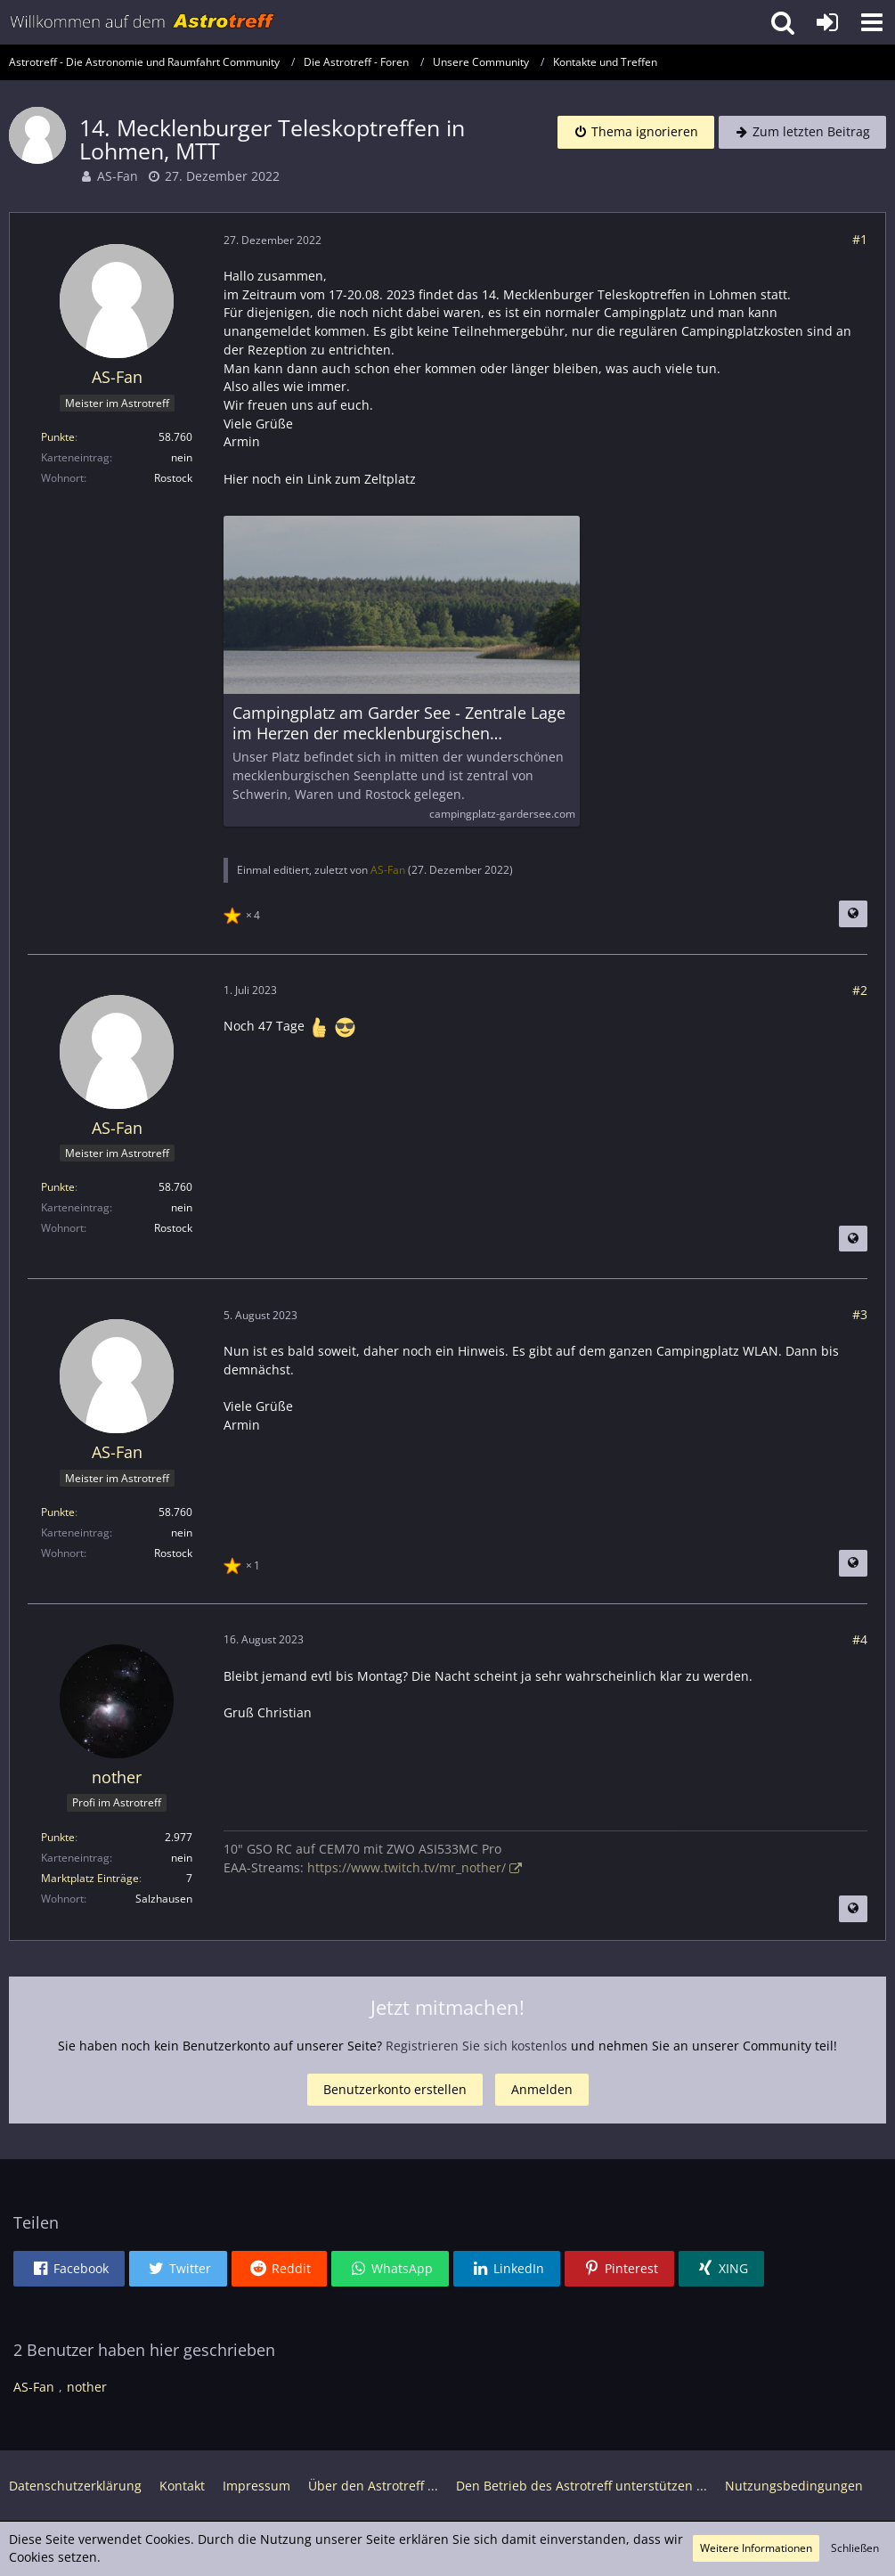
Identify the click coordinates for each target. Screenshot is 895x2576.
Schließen (855, 2548)
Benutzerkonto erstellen (395, 2089)
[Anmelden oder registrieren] (827, 22)
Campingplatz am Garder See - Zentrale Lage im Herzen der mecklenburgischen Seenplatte (398, 723)
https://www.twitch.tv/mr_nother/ (406, 1867)
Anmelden (542, 2089)
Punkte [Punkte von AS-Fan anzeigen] (58, 436)
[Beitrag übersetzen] (853, 914)
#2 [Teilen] (859, 990)
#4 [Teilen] (859, 1639)
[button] (872, 22)
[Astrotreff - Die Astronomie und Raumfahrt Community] (142, 22)
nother (87, 2386)
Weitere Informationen (756, 2548)
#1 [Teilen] (859, 239)
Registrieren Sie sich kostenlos (476, 2045)
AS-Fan (117, 175)
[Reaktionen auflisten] (244, 913)
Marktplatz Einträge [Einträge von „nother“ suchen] (90, 1878)
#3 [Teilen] (859, 1314)
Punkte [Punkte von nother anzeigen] (58, 1837)
